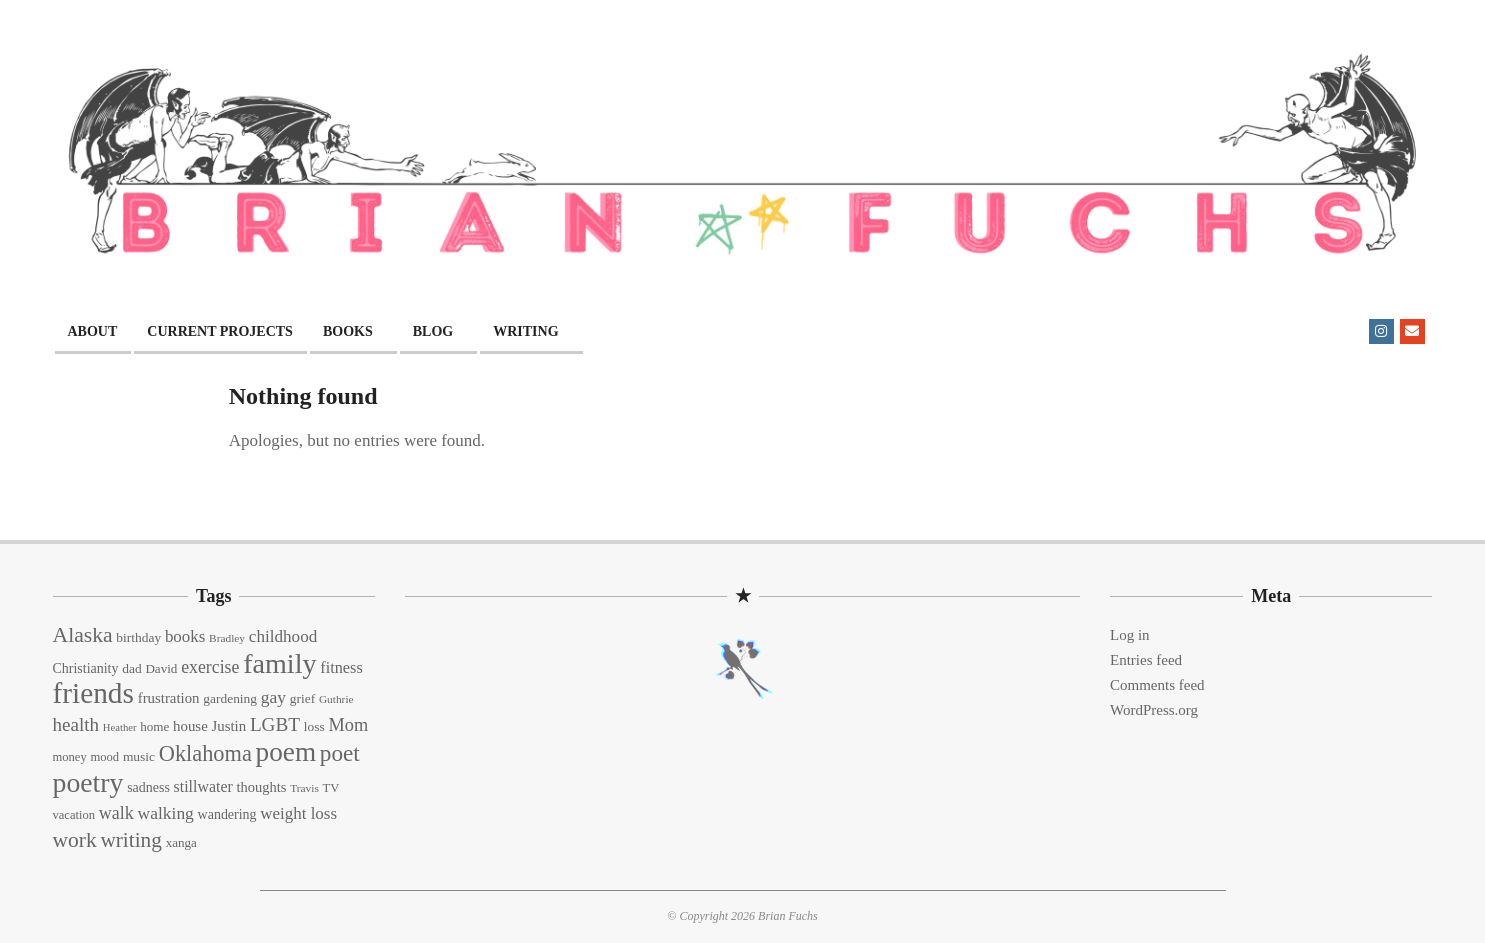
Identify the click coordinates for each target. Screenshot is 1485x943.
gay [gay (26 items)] (273, 697)
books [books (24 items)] (185, 636)
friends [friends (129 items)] (93, 693)
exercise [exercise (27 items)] (210, 667)
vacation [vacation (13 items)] (74, 815)
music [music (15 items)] (139, 756)
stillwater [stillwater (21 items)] (203, 786)
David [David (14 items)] (161, 668)
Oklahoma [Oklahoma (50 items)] (205, 753)
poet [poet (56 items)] (340, 753)
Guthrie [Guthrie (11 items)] (336, 699)
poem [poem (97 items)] (286, 752)
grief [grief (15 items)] (302, 698)
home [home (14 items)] (154, 726)
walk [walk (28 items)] (116, 813)
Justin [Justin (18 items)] (228, 726)
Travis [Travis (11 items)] (304, 788)
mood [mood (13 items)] (104, 757)
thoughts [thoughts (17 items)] (261, 787)
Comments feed (1157, 685)
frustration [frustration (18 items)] (169, 698)
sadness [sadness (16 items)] (148, 787)
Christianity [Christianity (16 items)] (86, 668)
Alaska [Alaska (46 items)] (83, 635)
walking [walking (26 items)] (166, 813)
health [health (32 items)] (76, 724)
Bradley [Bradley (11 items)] (227, 638)
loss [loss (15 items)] (314, 726)
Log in (1130, 635)
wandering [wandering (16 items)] (227, 814)
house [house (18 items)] (190, 726)
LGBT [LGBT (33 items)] (275, 724)
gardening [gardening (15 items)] (230, 698)
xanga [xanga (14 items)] (181, 842)
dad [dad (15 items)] (131, 668)
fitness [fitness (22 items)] (341, 668)
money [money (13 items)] (70, 757)
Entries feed (1146, 660)
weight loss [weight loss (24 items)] (298, 813)
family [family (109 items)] (279, 663)
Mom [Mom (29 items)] (348, 725)
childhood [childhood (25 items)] (283, 636)
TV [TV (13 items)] (331, 788)
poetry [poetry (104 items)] (88, 782)
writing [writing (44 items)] (131, 840)
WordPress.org (1154, 710)
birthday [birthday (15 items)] (138, 637)
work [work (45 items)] (75, 840)
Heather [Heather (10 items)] (120, 727)
